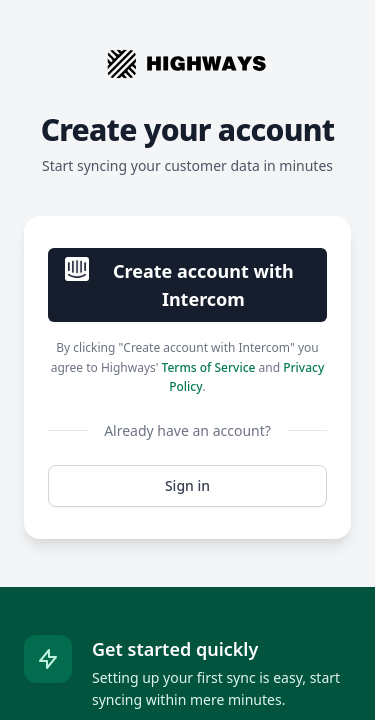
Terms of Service (209, 367)
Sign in (187, 485)
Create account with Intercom (179, 284)
